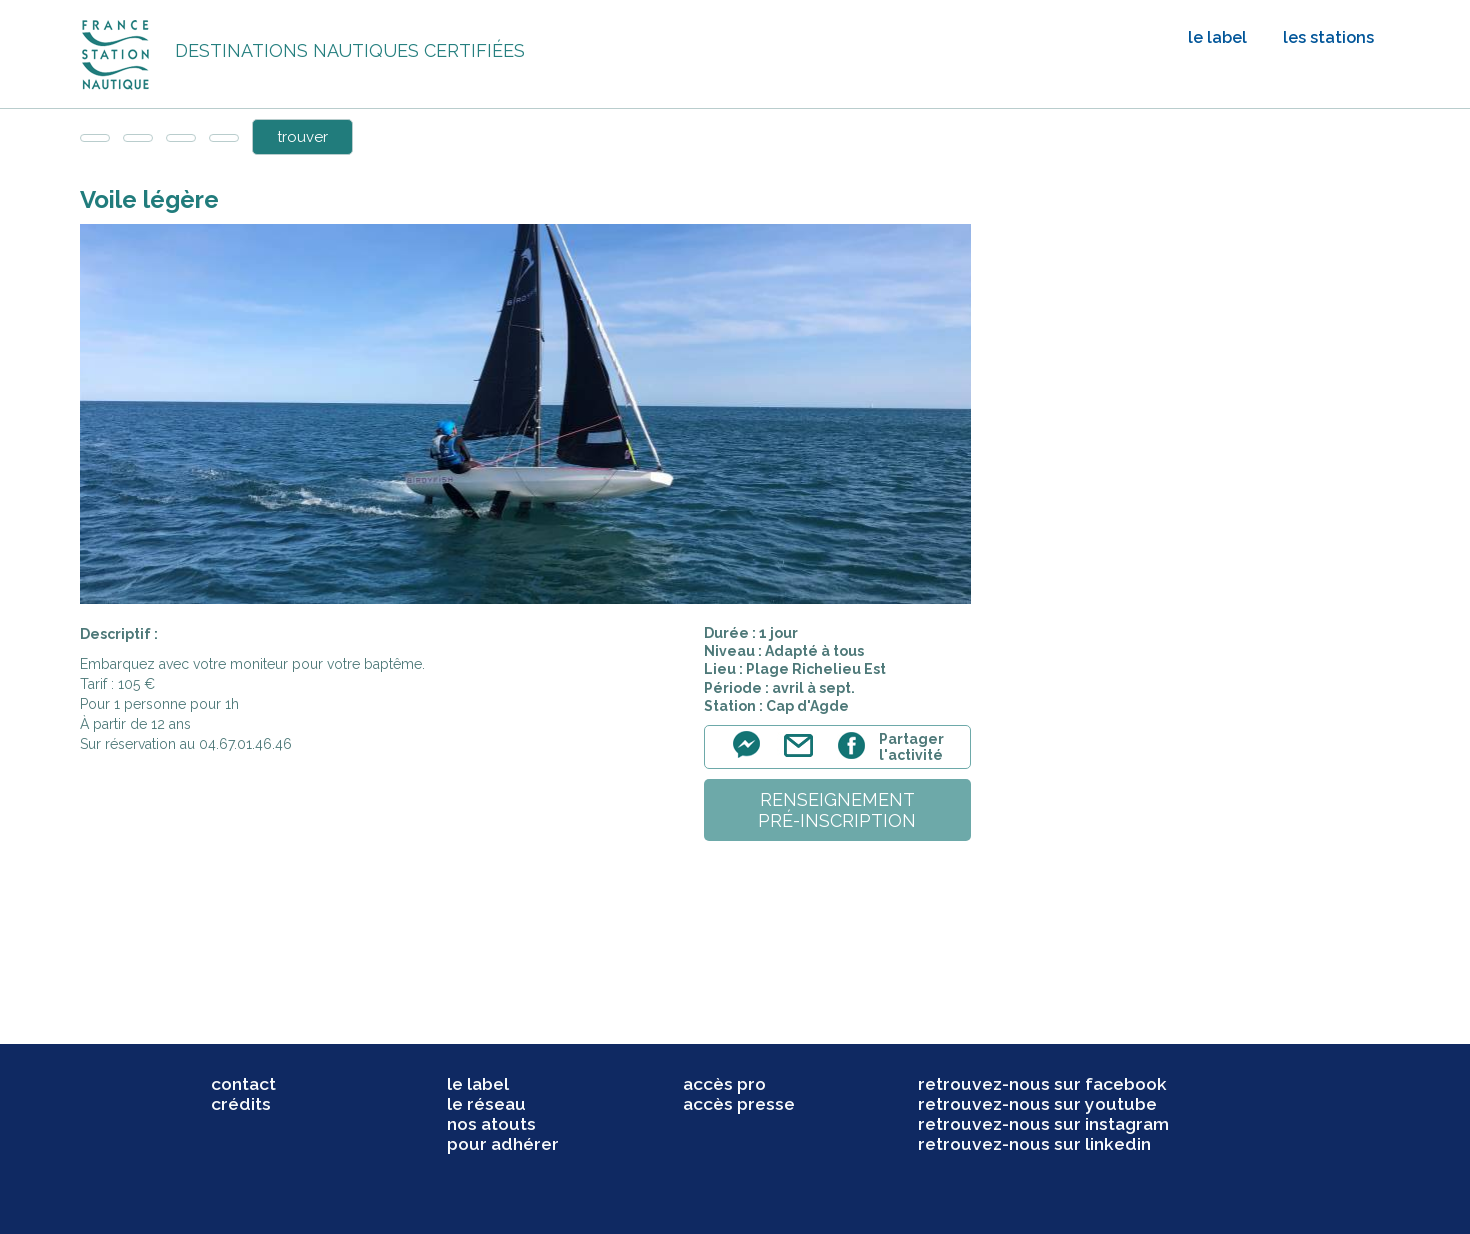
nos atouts (491, 1124)
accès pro (724, 1084)
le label (1217, 37)
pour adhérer (503, 1144)
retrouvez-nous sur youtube (1037, 1104)
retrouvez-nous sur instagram (1043, 1124)
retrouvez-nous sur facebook (1042, 1084)
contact (243, 1084)
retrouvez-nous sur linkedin (1034, 1144)
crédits (241, 1104)
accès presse (739, 1104)
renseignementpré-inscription (837, 810)
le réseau (486, 1104)
